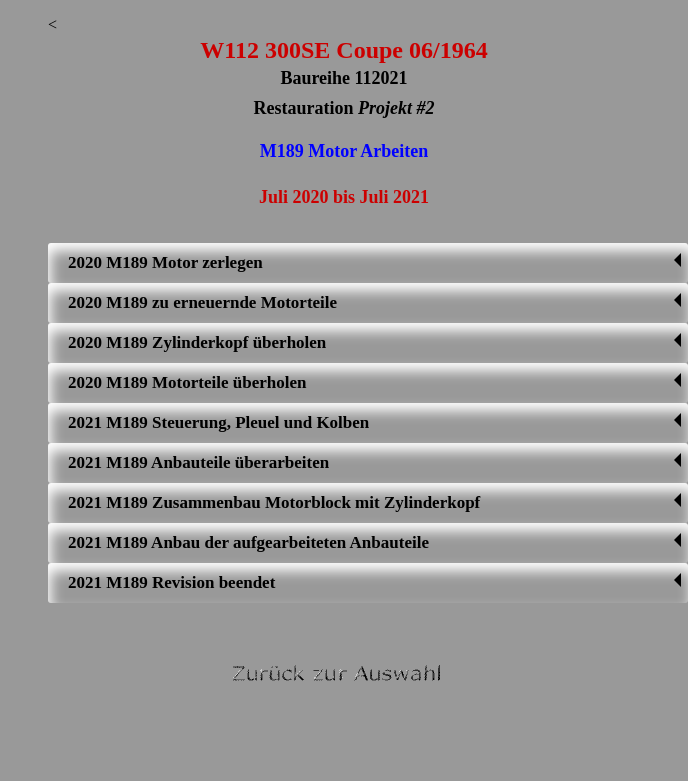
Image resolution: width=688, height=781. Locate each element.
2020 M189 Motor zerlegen (374, 262)
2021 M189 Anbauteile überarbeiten (374, 462)
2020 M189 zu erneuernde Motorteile (374, 302)
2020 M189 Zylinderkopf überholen (374, 342)
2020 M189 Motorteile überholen (374, 382)
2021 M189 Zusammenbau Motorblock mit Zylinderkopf (374, 502)
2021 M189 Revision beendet (374, 582)
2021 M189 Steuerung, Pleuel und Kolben (374, 422)
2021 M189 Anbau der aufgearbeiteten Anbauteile (374, 542)
